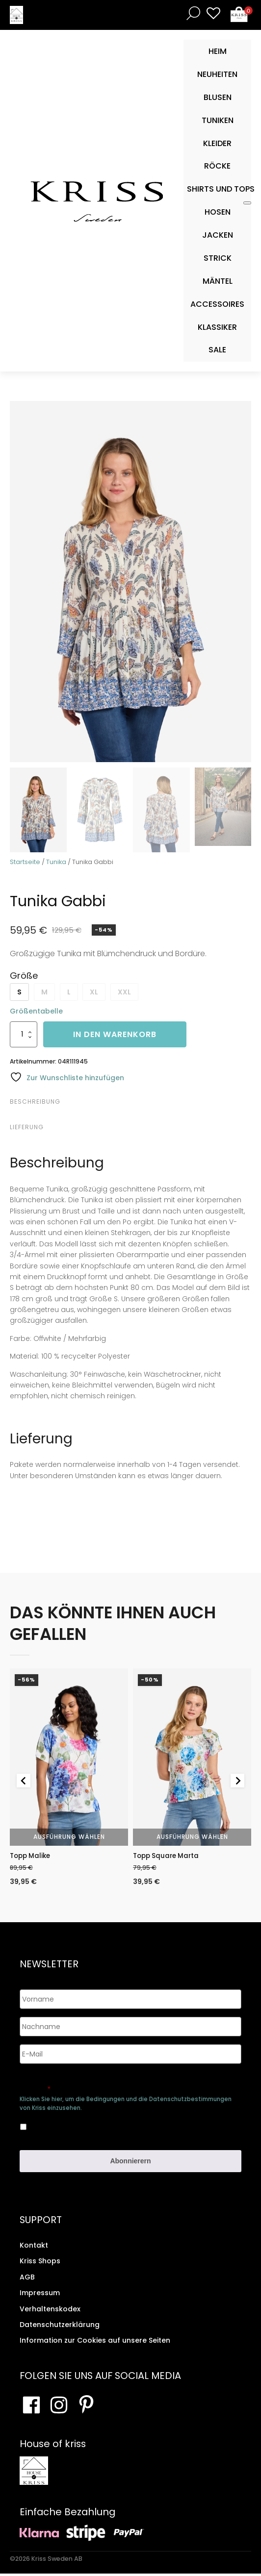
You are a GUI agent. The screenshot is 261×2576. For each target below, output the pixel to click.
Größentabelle (36, 1011)
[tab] (129, 1102)
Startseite (25, 862)
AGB (27, 2279)
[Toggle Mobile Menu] (247, 202)
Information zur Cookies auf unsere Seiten (95, 2343)
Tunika (56, 862)
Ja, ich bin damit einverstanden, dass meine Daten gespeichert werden (106, 2127)
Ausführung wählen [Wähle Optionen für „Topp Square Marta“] (192, 1837)
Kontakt (34, 2248)
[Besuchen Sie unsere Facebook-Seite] (31, 2407)
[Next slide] (237, 1782)
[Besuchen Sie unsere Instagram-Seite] (59, 2407)
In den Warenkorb (115, 1034)
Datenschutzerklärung (60, 2327)
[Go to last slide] (23, 1782)
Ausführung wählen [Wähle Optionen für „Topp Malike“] (69, 1837)
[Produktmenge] (23, 1034)
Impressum (40, 2295)
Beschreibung (35, 1101)
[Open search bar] (191, 13)
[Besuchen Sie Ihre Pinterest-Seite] (86, 2407)
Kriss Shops (40, 2264)
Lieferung (27, 1127)
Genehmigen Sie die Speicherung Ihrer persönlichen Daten (118, 2087)
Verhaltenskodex (50, 2311)
